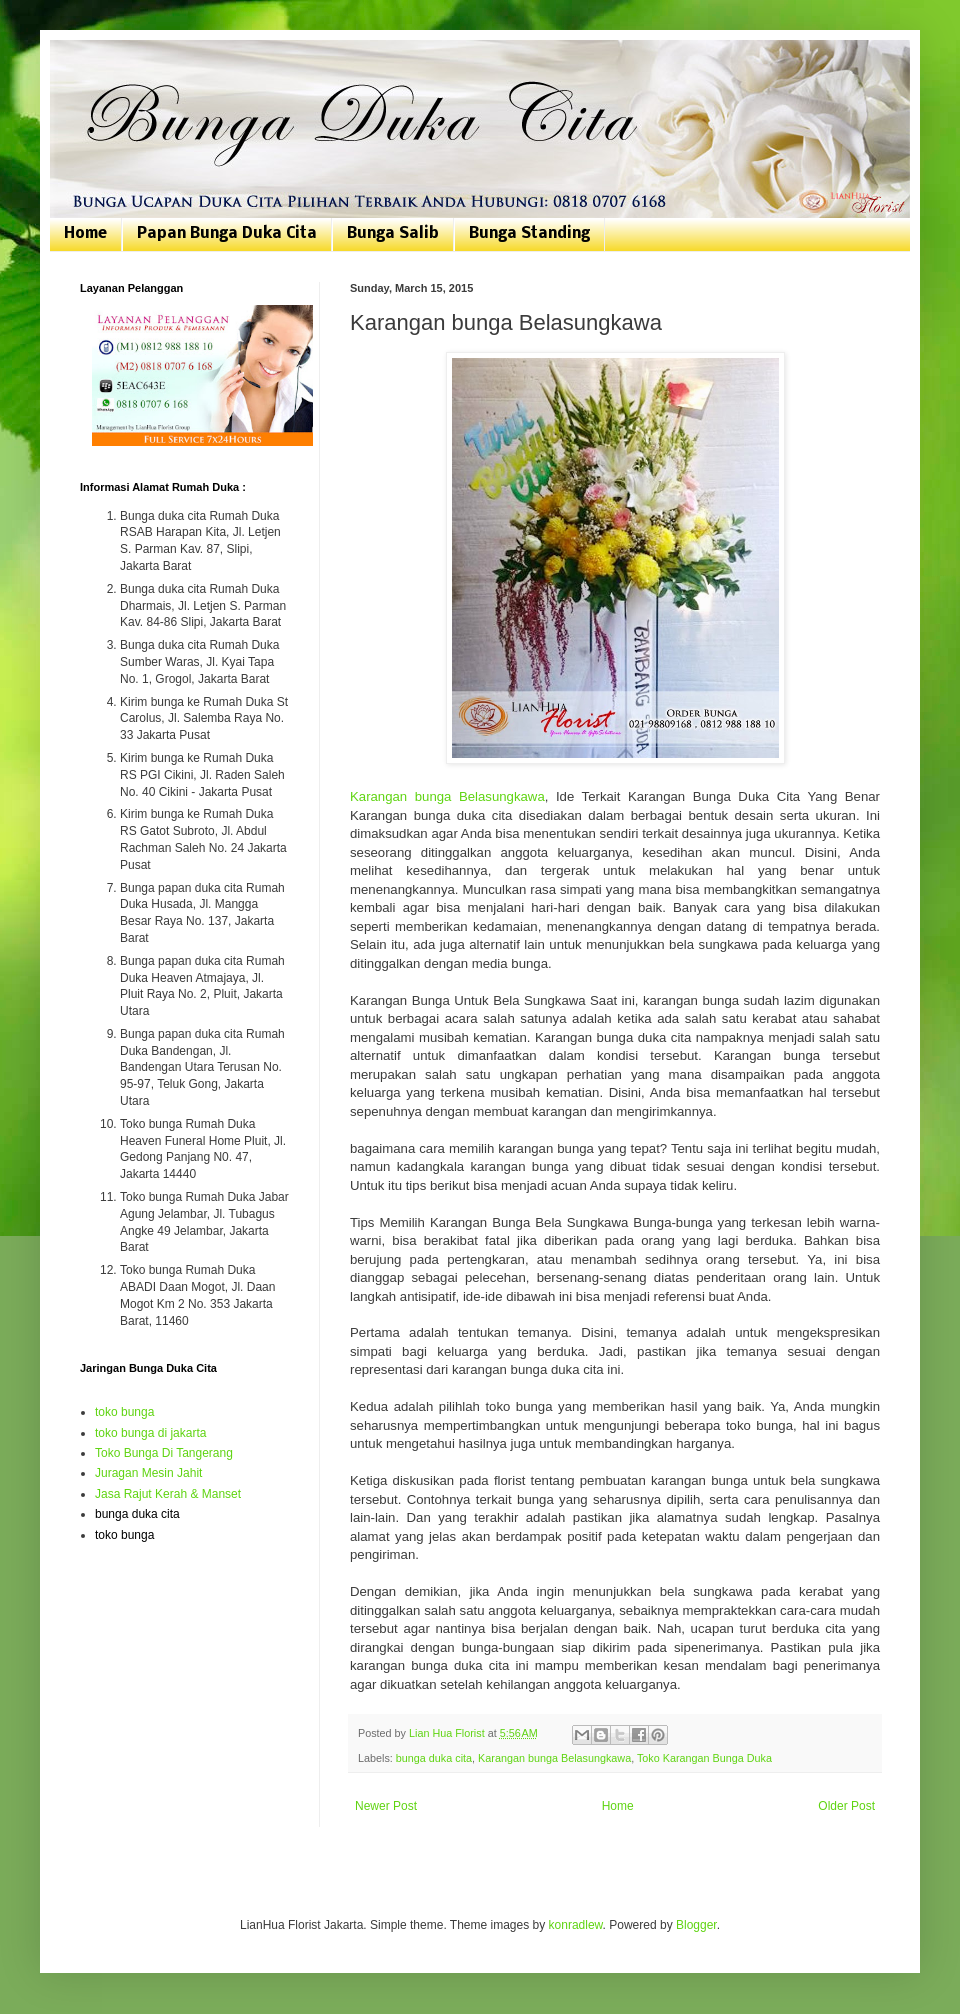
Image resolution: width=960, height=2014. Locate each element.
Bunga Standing (529, 234)
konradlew (576, 1925)
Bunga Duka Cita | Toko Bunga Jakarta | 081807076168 (92, 62)
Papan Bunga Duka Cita (227, 234)
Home (85, 234)
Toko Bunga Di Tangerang (164, 1453)
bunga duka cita (434, 1758)
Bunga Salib (393, 234)
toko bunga (124, 1412)
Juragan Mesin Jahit (148, 1473)
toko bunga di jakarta (150, 1433)
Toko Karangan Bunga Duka (704, 1758)
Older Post (846, 1806)
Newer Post (386, 1806)
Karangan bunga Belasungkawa (447, 796)
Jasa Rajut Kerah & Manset (168, 1494)
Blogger (696, 1925)
